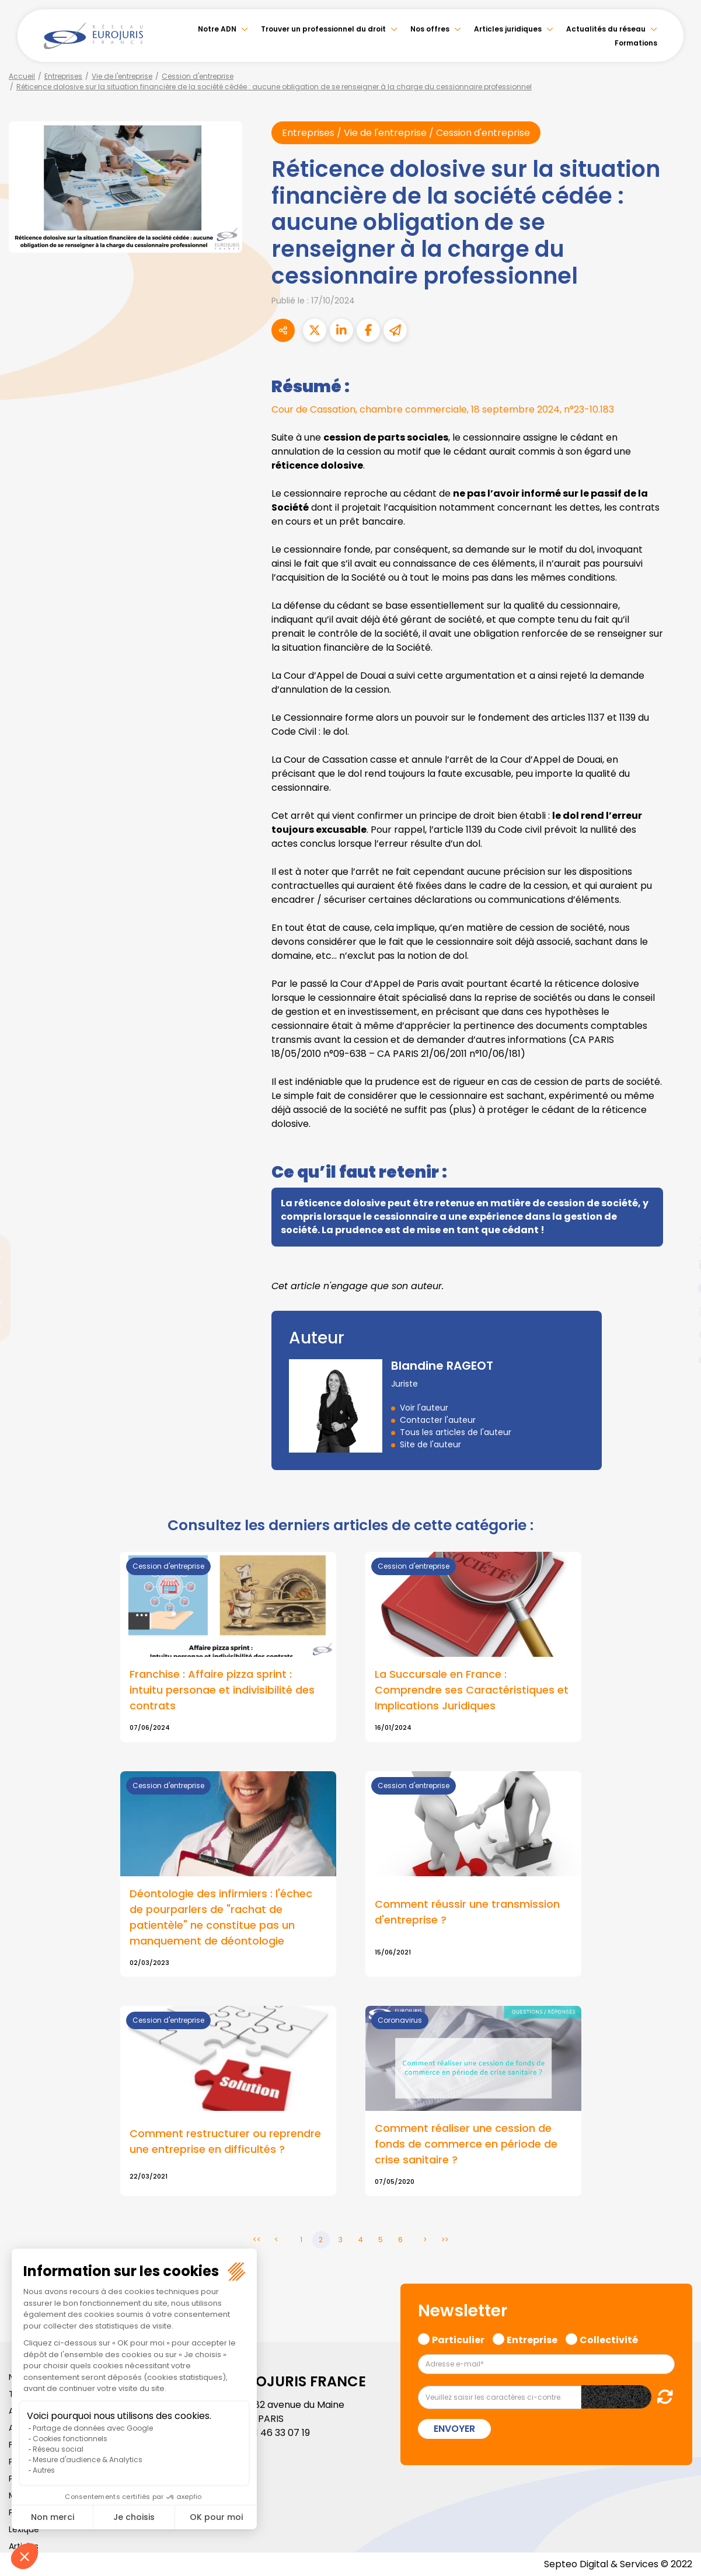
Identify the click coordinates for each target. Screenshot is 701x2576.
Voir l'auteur (424, 1407)
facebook (677, 1218)
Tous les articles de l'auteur (455, 1432)
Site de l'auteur (430, 1444)
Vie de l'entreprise (122, 76)
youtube (677, 1288)
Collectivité (609, 2338)
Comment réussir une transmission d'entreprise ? (467, 1912)
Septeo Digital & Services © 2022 (618, 2564)
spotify (677, 1334)
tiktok (677, 1358)
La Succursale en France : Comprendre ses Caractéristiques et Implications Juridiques (472, 1690)
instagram (677, 1311)
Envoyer (454, 2428)
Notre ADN (217, 29)
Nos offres (429, 29)
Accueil (22, 76)
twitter (677, 1241)
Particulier (458, 2338)
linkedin (677, 1264)
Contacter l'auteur (438, 1420)
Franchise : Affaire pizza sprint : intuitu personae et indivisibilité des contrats (222, 1690)
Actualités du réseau (606, 29)
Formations (636, 43)
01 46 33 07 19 (279, 2432)
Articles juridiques (508, 29)
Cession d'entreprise (197, 76)
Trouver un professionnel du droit (323, 29)
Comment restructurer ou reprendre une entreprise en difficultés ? (225, 2141)
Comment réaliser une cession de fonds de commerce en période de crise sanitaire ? (466, 2144)
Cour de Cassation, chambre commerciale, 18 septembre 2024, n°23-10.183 (443, 409)
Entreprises (63, 76)
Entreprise (532, 2338)
